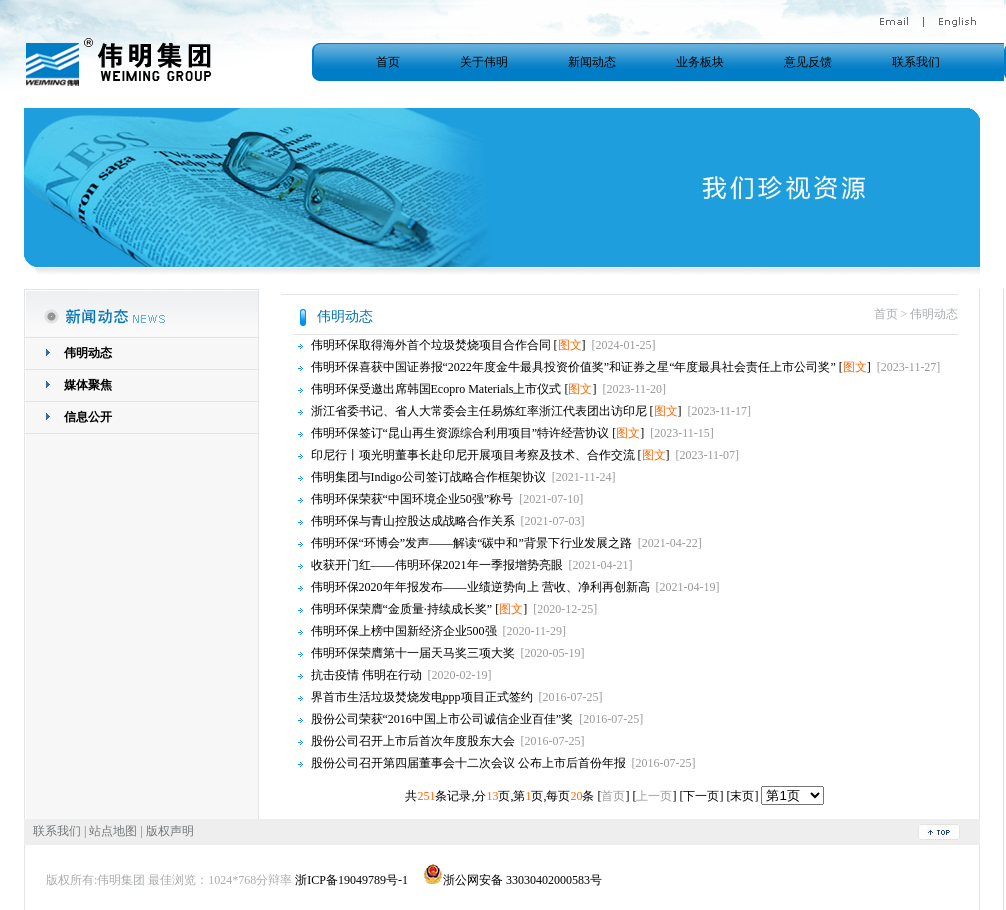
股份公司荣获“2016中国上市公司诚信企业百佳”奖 (442, 719)
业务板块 (700, 62)
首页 (388, 62)
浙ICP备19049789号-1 (351, 880)
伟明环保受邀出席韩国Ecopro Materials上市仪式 (436, 389)
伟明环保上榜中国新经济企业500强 (404, 631)
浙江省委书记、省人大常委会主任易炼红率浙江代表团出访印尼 (479, 411)
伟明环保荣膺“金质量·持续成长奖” (402, 609)
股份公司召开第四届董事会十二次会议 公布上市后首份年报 (468, 763)
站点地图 (113, 831)
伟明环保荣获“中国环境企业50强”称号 (412, 499)
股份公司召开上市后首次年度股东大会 (413, 741)
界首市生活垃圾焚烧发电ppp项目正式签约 (422, 697)
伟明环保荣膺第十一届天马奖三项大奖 (413, 653)
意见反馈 (808, 62)
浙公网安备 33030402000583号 (512, 880)
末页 (742, 796)
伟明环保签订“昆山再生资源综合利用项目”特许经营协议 (460, 433)
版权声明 (170, 831)
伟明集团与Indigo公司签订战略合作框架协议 (428, 477)
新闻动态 (592, 62)
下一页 (701, 796)
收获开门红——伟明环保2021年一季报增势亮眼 (437, 565)
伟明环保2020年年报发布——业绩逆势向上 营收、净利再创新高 (480, 587)
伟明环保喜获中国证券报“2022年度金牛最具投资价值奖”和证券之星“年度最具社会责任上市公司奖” (573, 367)
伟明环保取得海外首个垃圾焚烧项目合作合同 (431, 345)
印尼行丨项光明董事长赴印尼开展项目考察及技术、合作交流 (473, 455)
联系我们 (916, 62)
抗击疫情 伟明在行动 (366, 675)
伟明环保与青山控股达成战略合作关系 (413, 521)
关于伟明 (484, 62)
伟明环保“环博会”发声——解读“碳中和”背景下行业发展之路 (471, 543)
